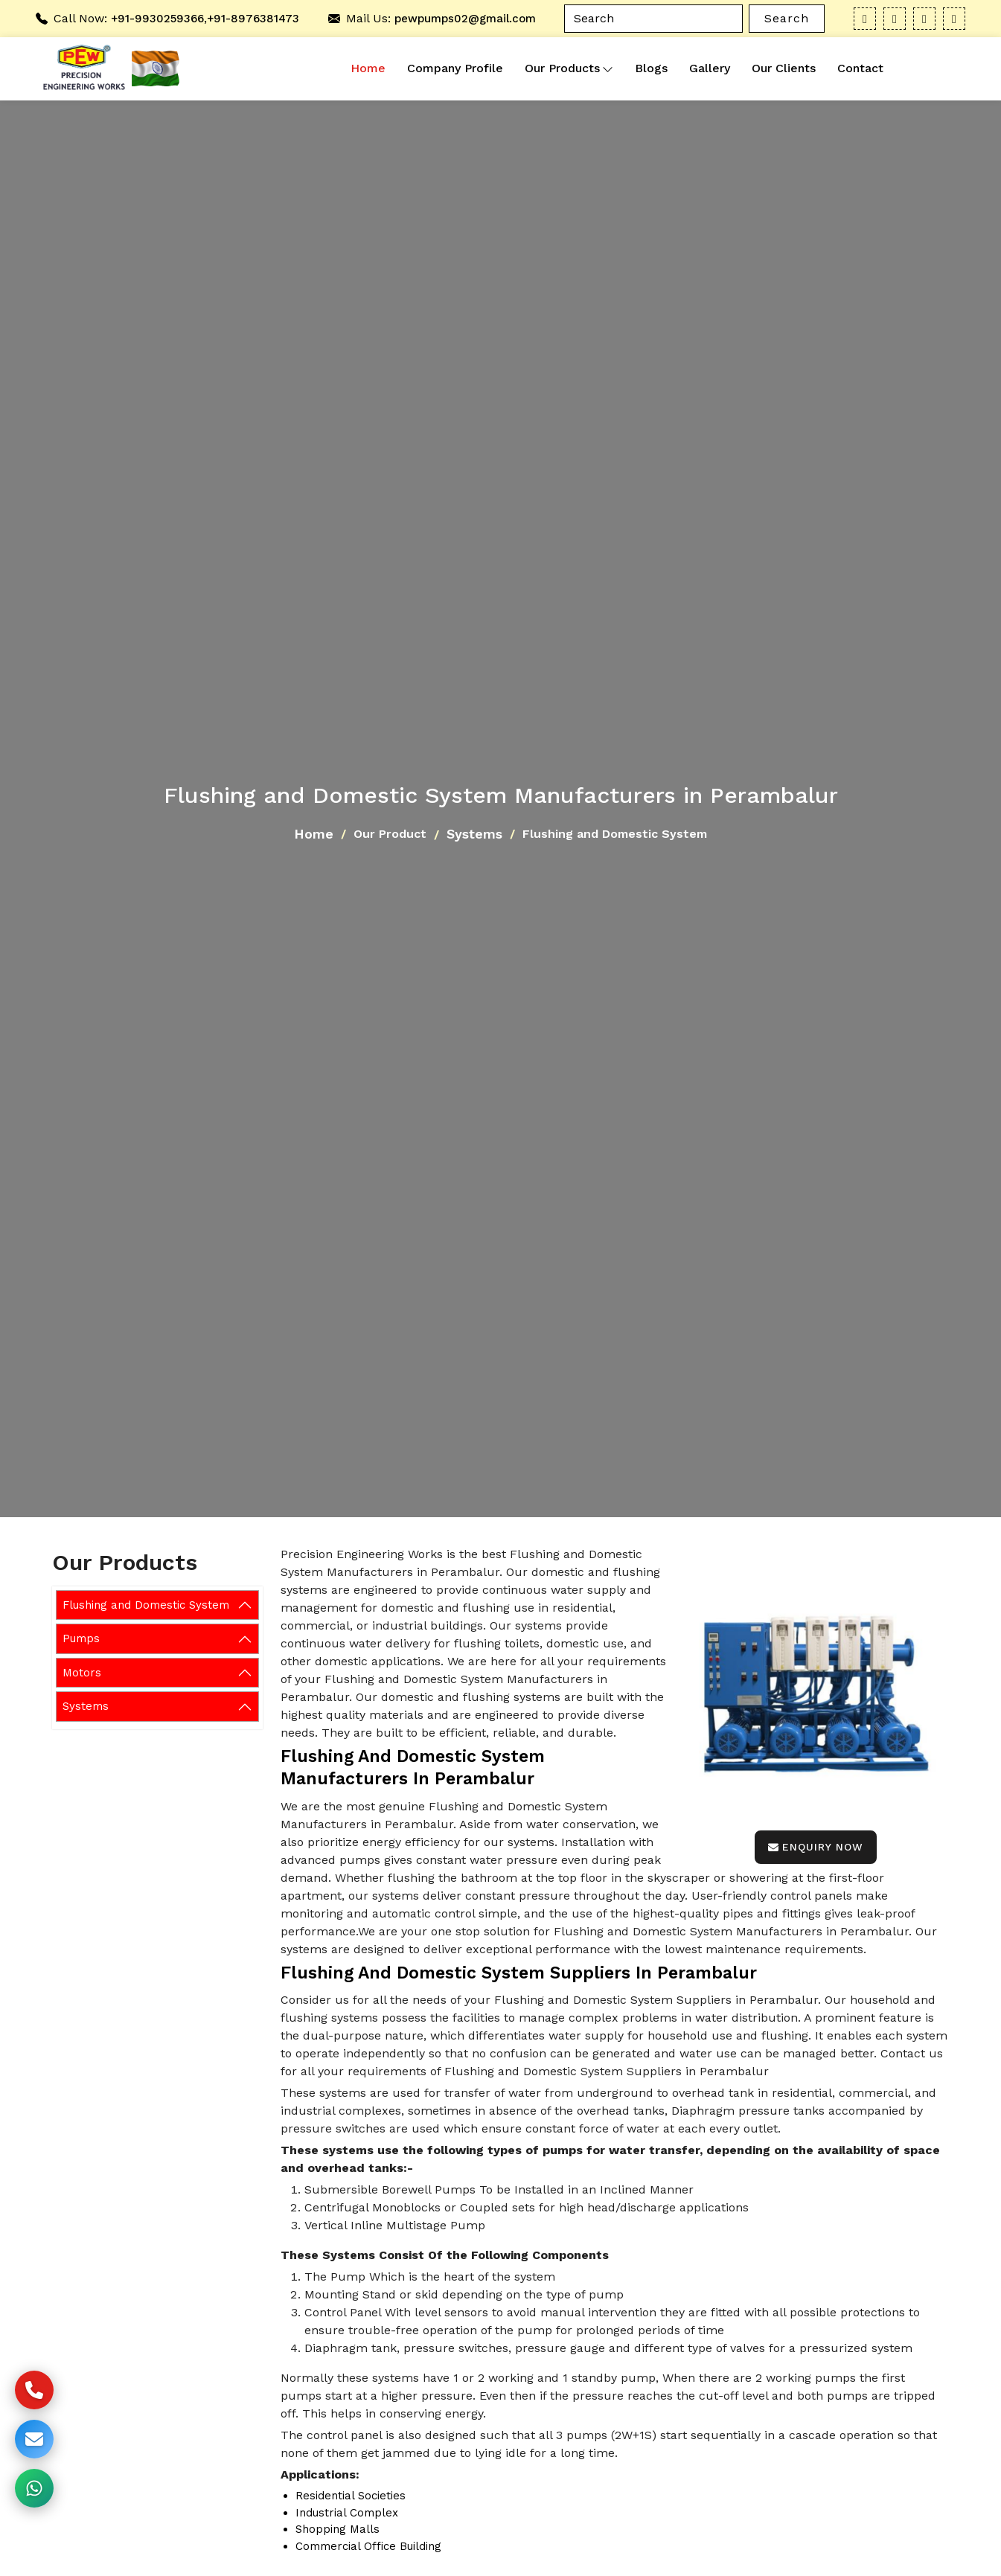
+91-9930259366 (157, 18)
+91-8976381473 (253, 18)
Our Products (569, 68)
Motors (82, 1672)
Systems (474, 834)
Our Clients (784, 68)
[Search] (653, 18)
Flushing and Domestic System (146, 1605)
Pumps (81, 1638)
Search (786, 18)
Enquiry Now (815, 1847)
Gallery (709, 68)
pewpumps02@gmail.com (465, 18)
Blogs (651, 68)
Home (368, 68)
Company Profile (455, 68)
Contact (860, 68)
